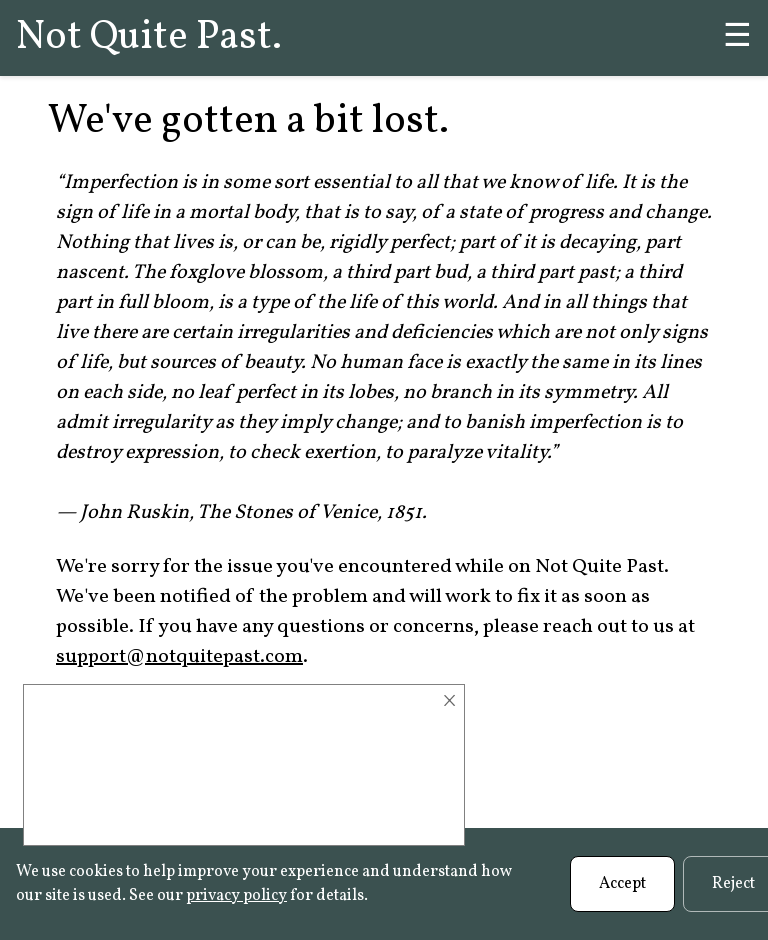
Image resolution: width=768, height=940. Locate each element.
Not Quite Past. (149, 38)
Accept (622, 884)
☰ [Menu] (737, 38)
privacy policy (236, 896)
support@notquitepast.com (179, 657)
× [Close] (449, 701)
